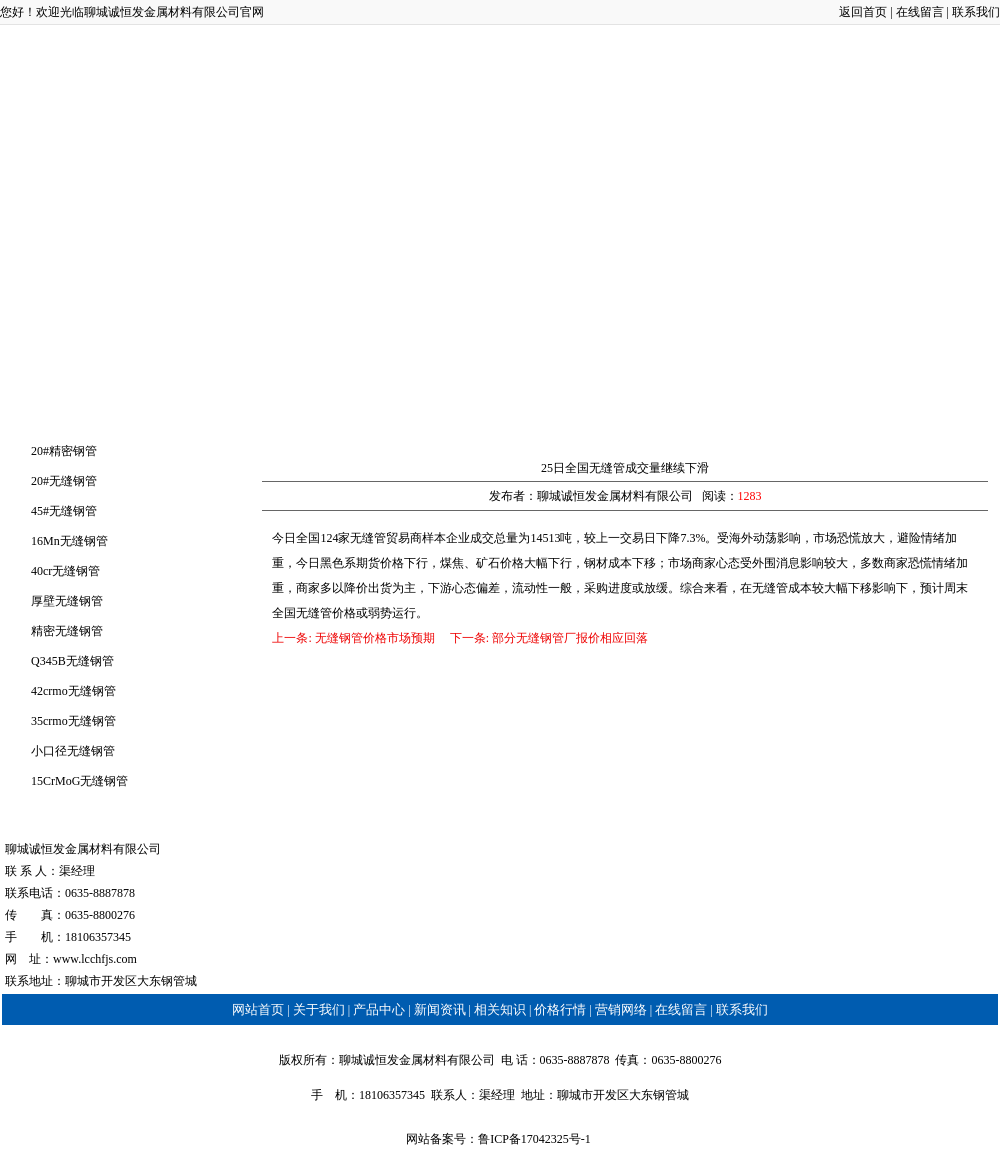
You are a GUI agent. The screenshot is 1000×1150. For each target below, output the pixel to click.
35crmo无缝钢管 (73, 721)
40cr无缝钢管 (65, 571)
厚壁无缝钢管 (67, 601)
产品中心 (278, 143)
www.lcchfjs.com (95, 959)
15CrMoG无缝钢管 (79, 781)
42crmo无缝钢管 (73, 691)
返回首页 (863, 12)
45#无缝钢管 (64, 511)
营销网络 (722, 143)
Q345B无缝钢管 (72, 661)
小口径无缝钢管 (73, 751)
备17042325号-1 (551, 1139)
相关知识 (500, 143)
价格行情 (611, 143)
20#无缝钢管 (64, 481)
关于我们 (167, 143)
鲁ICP (493, 1139)
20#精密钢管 (64, 451)
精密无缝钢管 (67, 631)
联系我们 (976, 12)
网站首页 (56, 143)
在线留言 (920, 12)
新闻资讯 (389, 143)
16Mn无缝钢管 (69, 541)
